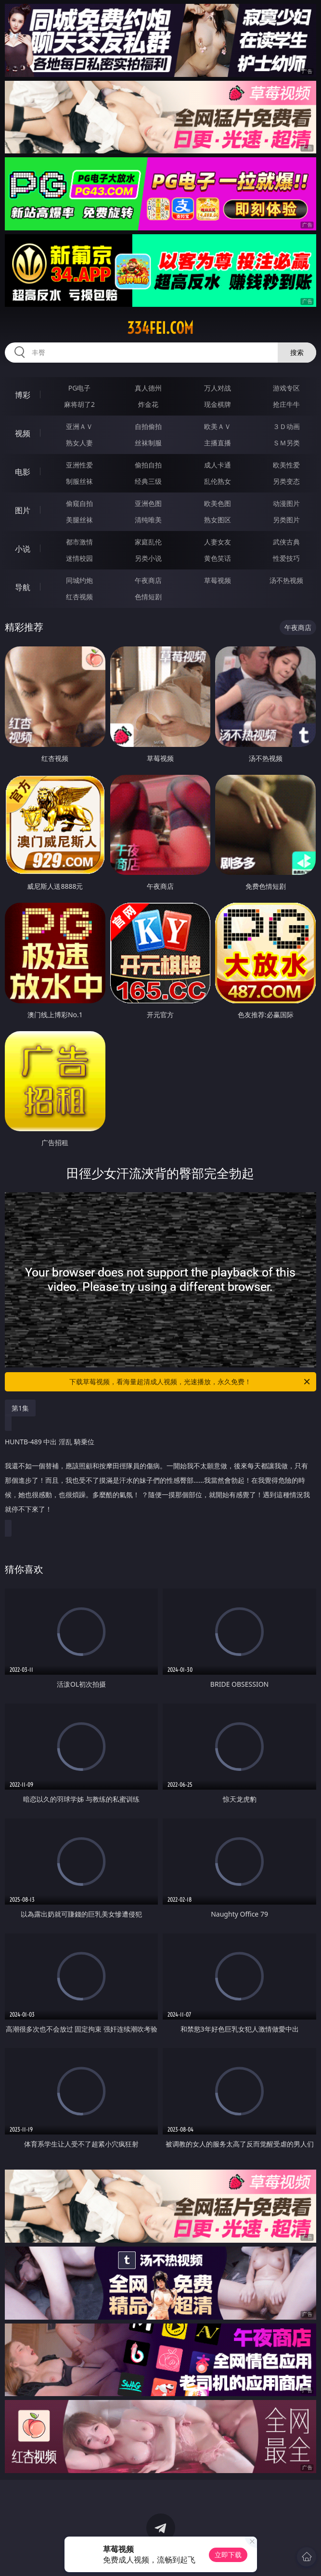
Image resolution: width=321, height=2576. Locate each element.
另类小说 (148, 558)
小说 (22, 548)
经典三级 (148, 481)
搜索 (297, 352)
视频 (22, 433)
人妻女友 (217, 541)
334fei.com (160, 328)
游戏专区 (286, 387)
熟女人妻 (79, 442)
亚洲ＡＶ (79, 426)
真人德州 (148, 387)
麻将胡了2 (79, 404)
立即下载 (228, 2554)
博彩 (22, 395)
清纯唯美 (148, 519)
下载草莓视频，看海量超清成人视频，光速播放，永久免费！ (190, 1382)
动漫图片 (286, 503)
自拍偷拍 (148, 426)
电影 (22, 472)
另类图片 (286, 519)
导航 (22, 587)
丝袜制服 (148, 442)
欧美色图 (217, 503)
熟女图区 (217, 519)
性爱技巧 (286, 558)
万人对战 (217, 387)
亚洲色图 (148, 503)
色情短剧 (148, 596)
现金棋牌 (217, 404)
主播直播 (217, 442)
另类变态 (286, 481)
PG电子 (79, 387)
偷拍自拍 (148, 464)
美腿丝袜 (79, 519)
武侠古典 (286, 541)
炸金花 (148, 404)
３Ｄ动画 (286, 426)
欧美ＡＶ (217, 426)
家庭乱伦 (148, 541)
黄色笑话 (217, 558)
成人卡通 (217, 464)
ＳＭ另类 (286, 442)
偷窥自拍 (79, 503)
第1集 (20, 1408)
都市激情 (79, 541)
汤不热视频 (286, 580)
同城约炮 (79, 580)
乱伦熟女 (217, 481)
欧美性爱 (286, 464)
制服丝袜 (79, 481)
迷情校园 (79, 558)
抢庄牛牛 (286, 404)
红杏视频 (79, 596)
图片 (22, 510)
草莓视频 (217, 580)
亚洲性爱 (79, 464)
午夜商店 (148, 580)
